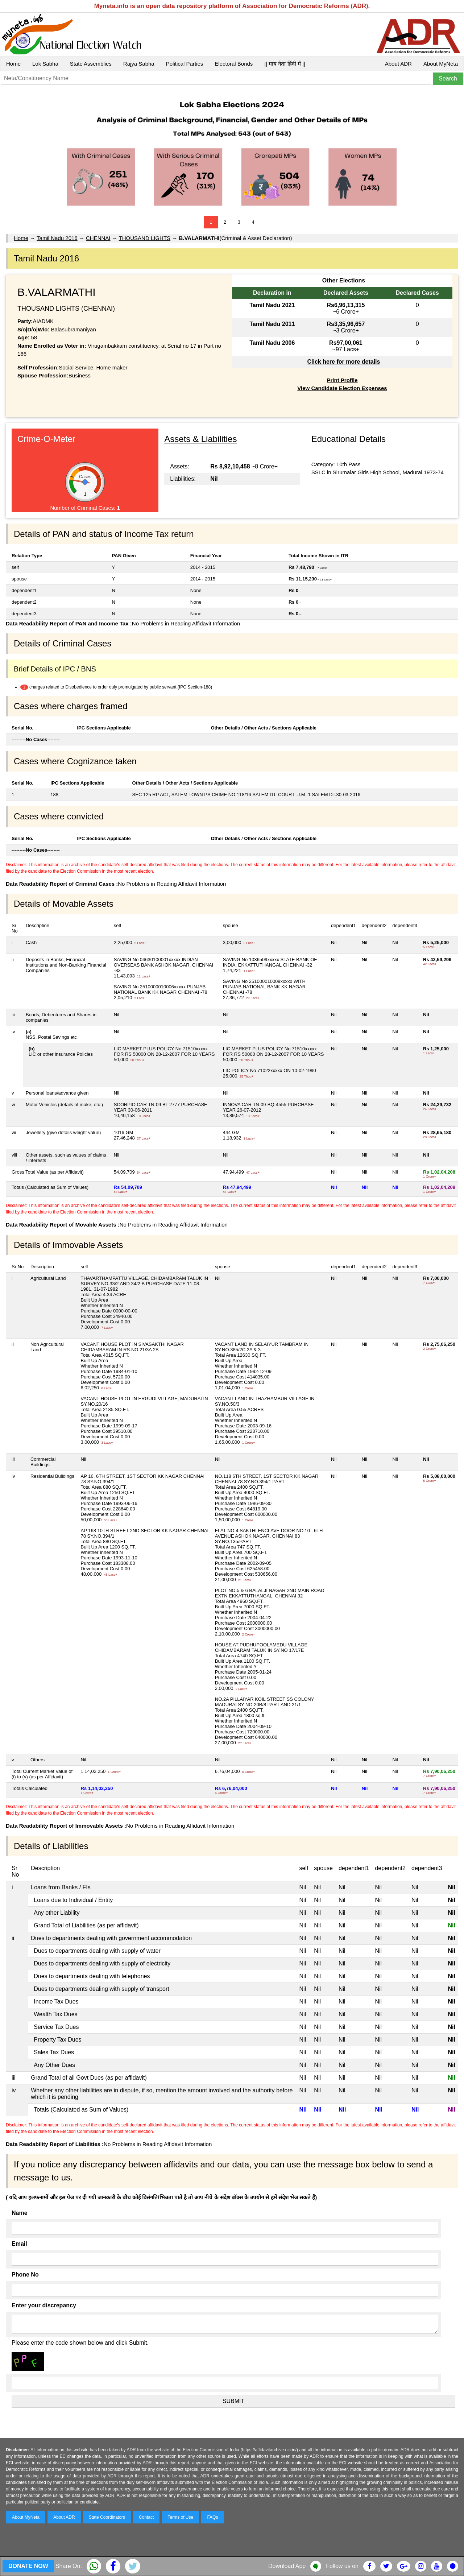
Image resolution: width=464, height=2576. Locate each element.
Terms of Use (181, 2517)
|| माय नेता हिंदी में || (284, 64)
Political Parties (184, 64)
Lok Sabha (45, 64)
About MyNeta (440, 64)
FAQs (212, 2517)
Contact (146, 2517)
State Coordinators (107, 2517)
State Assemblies (91, 64)
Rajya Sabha (138, 64)
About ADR (398, 64)
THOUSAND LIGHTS (145, 238)
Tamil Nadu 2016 (57, 238)
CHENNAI (98, 238)
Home (13, 64)
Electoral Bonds (234, 64)
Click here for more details (343, 362)
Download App (287, 2566)
